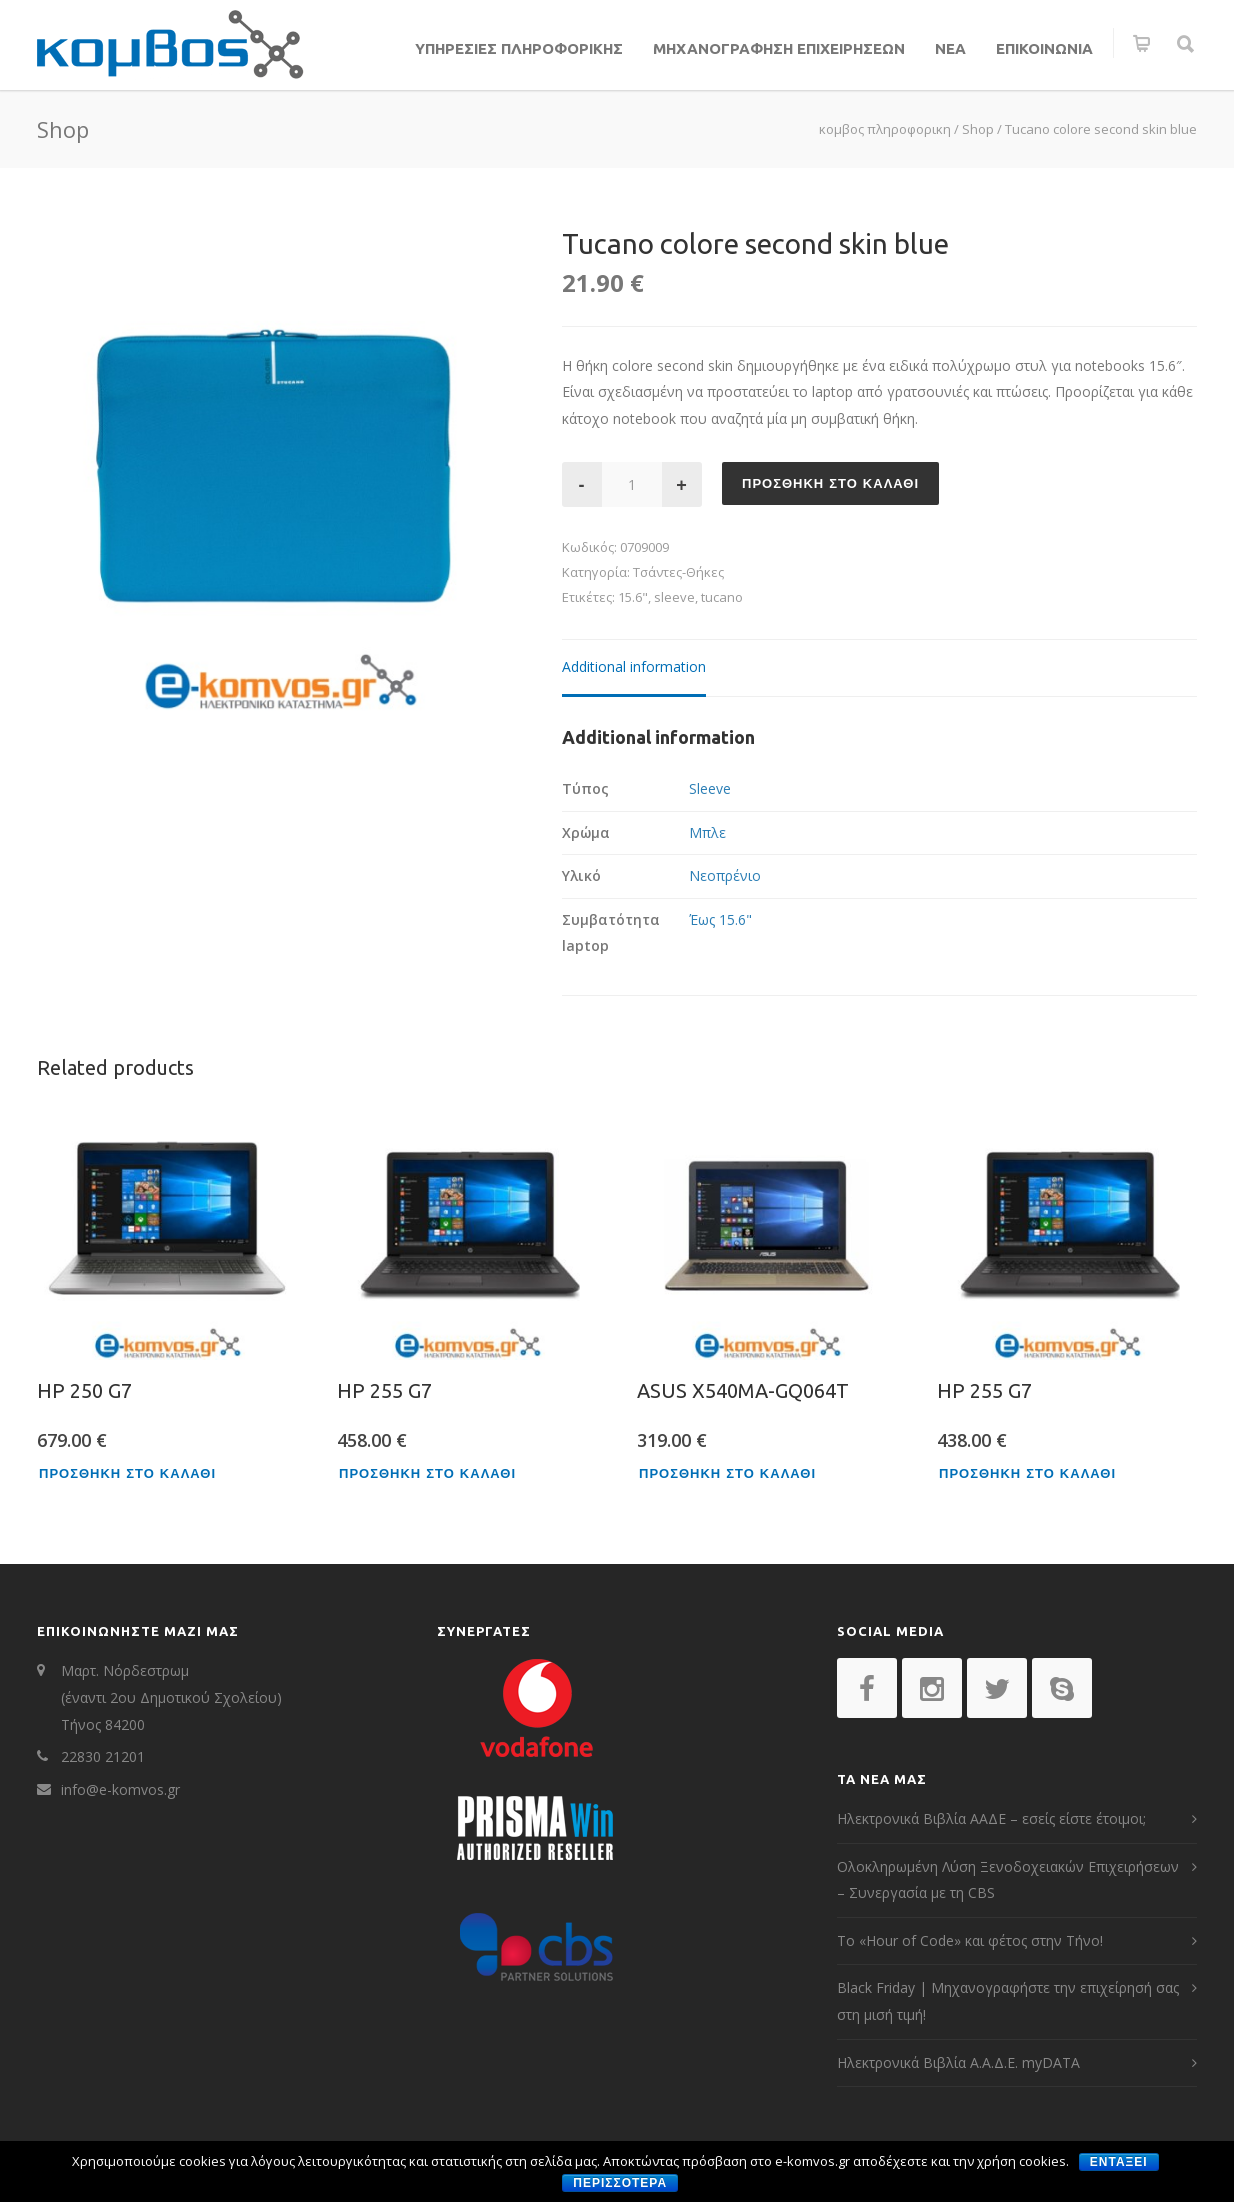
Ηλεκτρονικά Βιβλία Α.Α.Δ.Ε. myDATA (958, 2062)
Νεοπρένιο (725, 875)
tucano (722, 597)
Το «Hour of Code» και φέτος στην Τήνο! (970, 1940)
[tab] (634, 668)
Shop (978, 129)
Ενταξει (1119, 2162)
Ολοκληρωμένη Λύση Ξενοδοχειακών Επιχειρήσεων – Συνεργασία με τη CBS (1008, 1880)
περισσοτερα (620, 2183)
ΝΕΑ (950, 48)
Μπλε (707, 832)
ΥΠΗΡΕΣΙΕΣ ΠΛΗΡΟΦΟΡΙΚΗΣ (519, 48)
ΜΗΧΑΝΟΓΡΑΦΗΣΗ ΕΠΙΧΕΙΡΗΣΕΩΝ (779, 48)
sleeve (674, 597)
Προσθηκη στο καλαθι (830, 483)
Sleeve (710, 788)
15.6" (633, 597)
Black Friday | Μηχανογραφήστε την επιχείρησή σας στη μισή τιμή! (1008, 2001)
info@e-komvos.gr (120, 1789)
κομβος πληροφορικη (885, 129)
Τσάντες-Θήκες (678, 572)
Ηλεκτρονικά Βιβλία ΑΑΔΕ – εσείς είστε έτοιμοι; (991, 1818)
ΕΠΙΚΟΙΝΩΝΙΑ (1044, 48)
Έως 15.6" (720, 919)
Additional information (634, 666)
